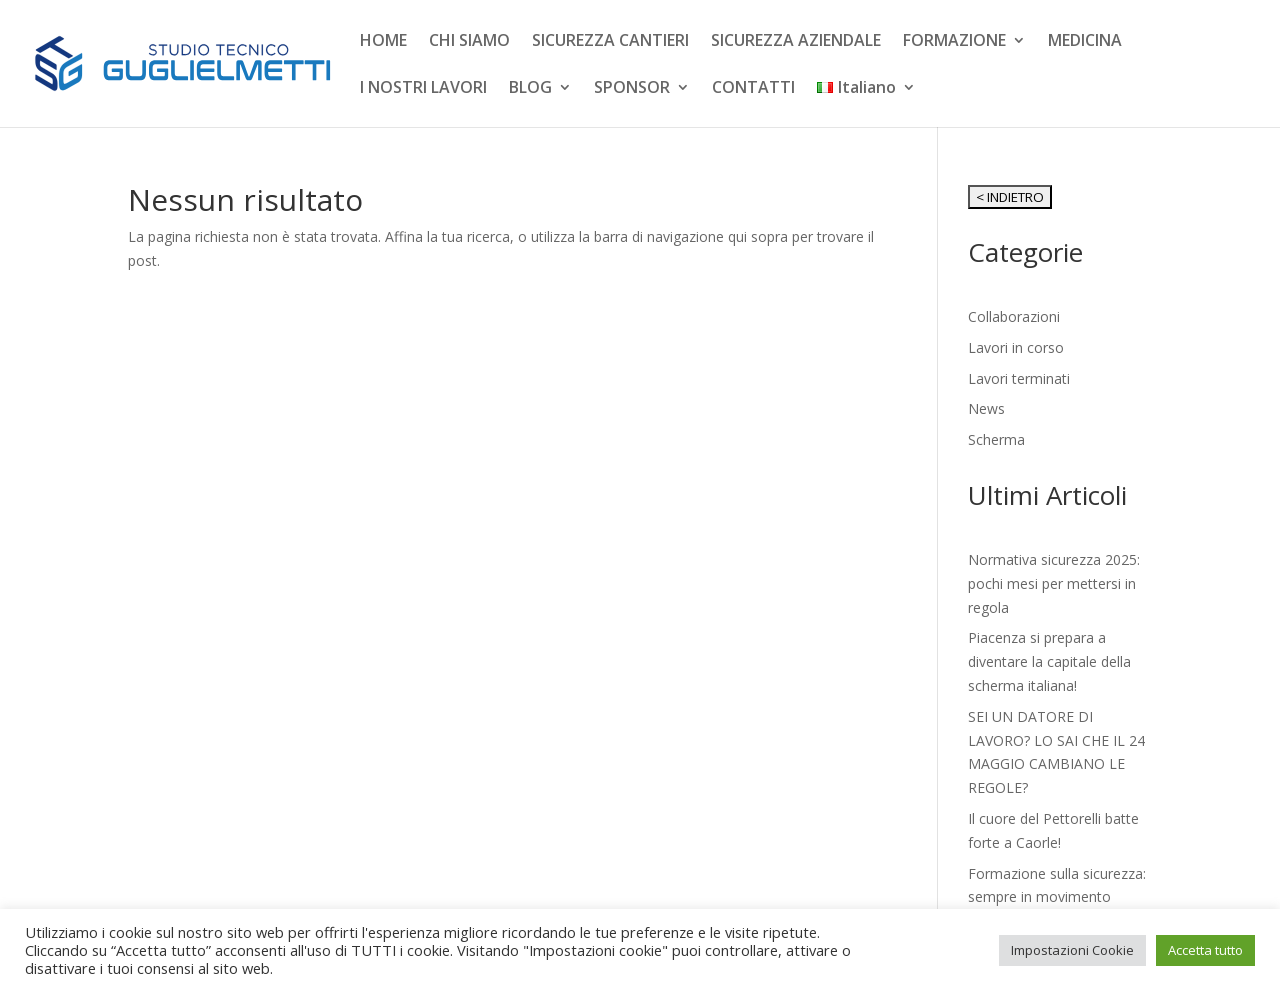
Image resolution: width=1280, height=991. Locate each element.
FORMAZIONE (954, 42)
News (986, 408)
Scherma (996, 439)
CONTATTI (753, 89)
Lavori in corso (1016, 347)
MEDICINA (1085, 42)
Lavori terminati (1019, 378)
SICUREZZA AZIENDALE (796, 42)
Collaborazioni (1014, 316)
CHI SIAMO (469, 42)
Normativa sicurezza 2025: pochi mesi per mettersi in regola (1054, 583)
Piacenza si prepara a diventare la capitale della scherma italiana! (1049, 661)
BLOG (530, 89)
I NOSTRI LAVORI (423, 89)
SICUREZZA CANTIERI (610, 42)
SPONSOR (632, 89)
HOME (383, 42)
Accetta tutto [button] (1205, 950)
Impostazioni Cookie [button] (1072, 950)
